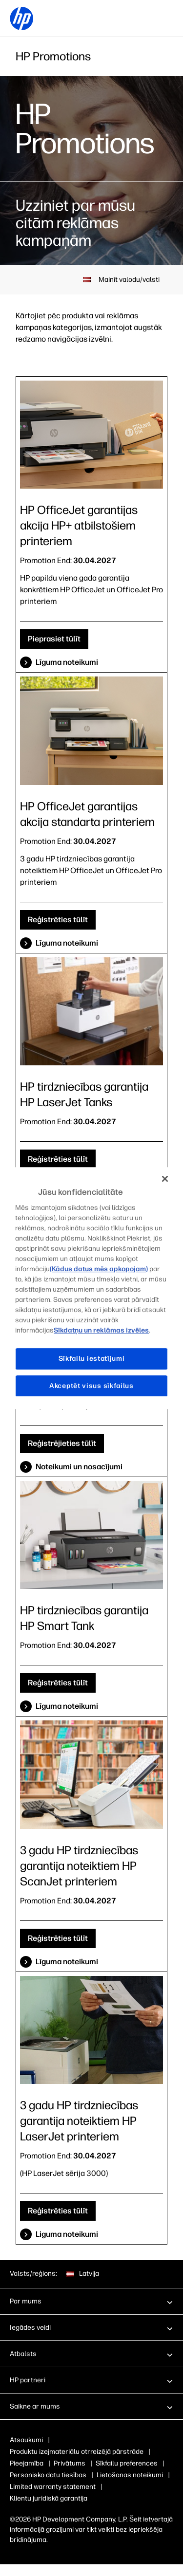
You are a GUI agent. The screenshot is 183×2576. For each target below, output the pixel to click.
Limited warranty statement (53, 2487)
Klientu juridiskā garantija (48, 2498)
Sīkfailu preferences (127, 2463)
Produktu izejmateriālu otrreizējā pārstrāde (76, 2452)
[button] (91, 2301)
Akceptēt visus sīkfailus (91, 1386)
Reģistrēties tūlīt (58, 919)
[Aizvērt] (165, 1178)
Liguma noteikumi (67, 2234)
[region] (91, 1288)
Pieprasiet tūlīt (54, 638)
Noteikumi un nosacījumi (79, 1466)
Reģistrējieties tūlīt (62, 1443)
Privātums (69, 2463)
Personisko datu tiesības (48, 2475)
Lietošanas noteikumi (130, 2475)
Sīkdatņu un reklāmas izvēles (101, 1330)
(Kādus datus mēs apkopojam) (99, 1269)
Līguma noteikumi (67, 662)
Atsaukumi (26, 2440)
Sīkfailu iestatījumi (92, 1358)
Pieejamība (26, 2463)
